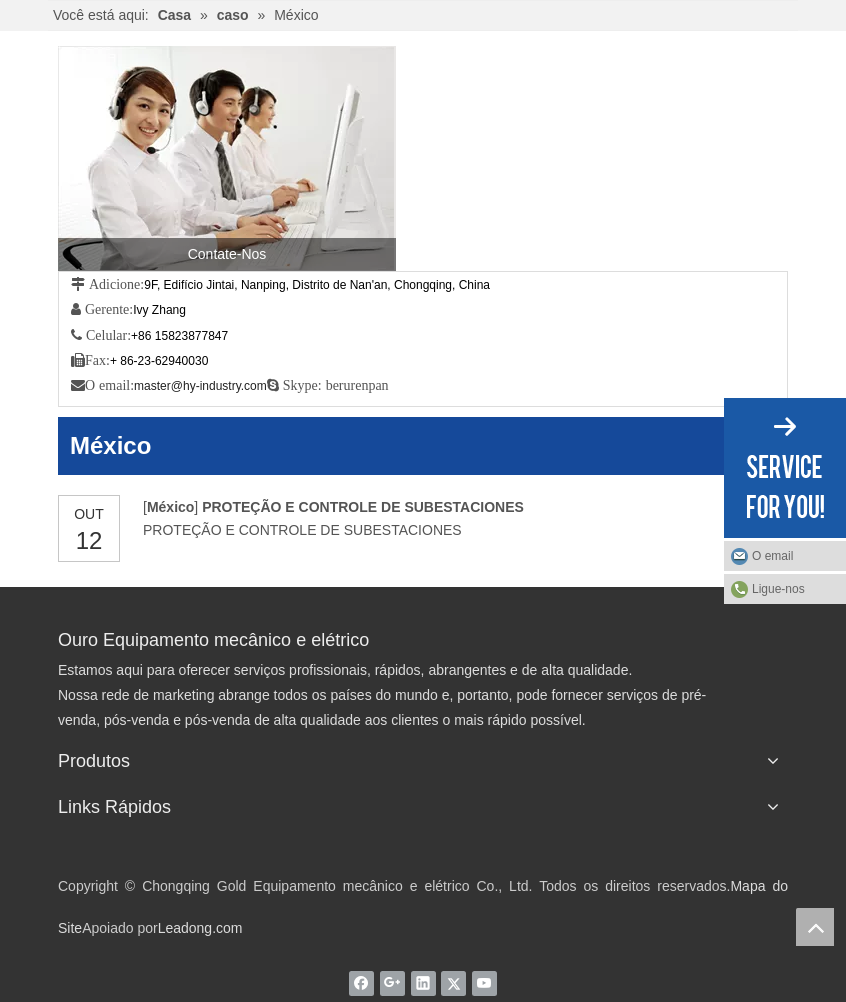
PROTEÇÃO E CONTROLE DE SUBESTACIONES (363, 507)
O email (772, 556)
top (815, 927)
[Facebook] (361, 983)
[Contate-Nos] (227, 158)
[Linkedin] (423, 983)
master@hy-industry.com (200, 386)
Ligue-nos (778, 589)
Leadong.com (200, 928)
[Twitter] (453, 983)
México (170, 507)
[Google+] (392, 983)
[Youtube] (484, 983)
